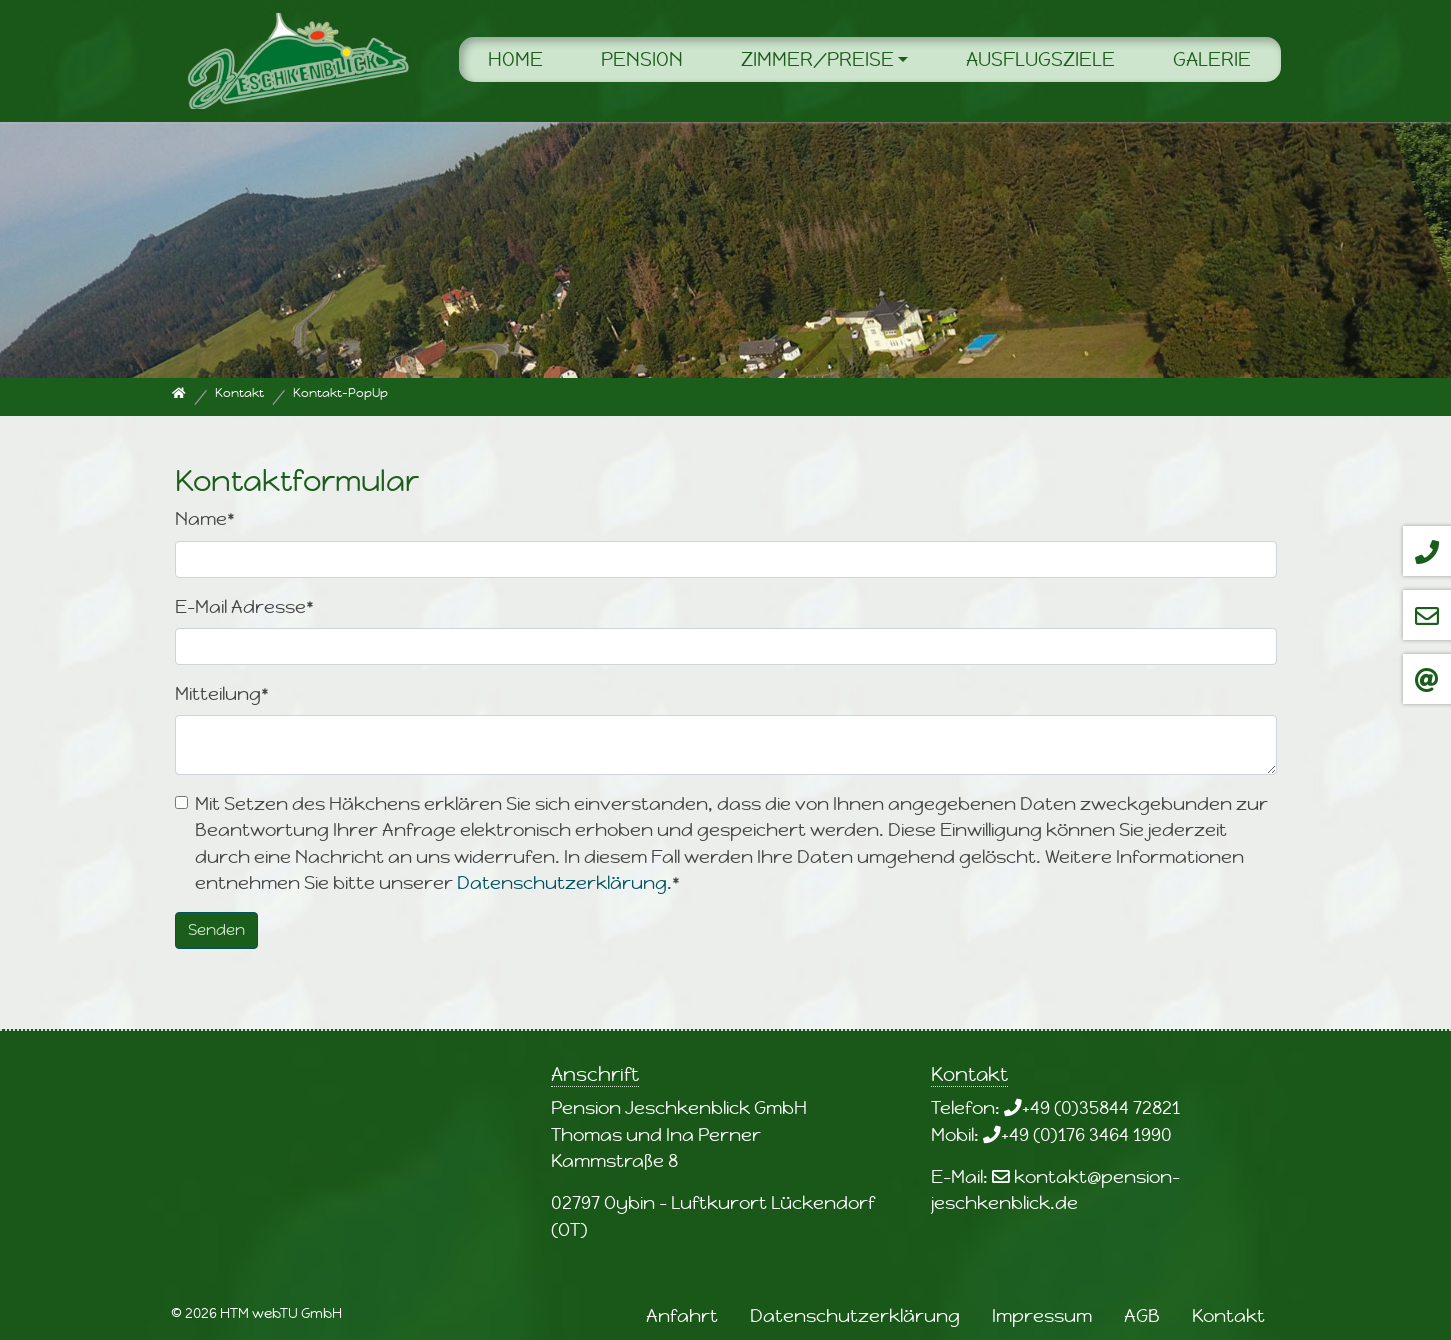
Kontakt (1228, 1315)
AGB (1142, 1315)
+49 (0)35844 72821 (1101, 1107)
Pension (642, 59)
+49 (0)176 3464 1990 (1086, 1134)
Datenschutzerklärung (855, 1315)
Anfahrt (682, 1315)
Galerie (1212, 59)
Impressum (1042, 1315)
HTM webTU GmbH (281, 1313)
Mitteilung (222, 693)
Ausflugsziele (1040, 59)
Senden (216, 929)
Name (205, 518)
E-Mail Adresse (244, 606)
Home (515, 59)
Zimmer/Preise (817, 59)
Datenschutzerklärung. (564, 882)
